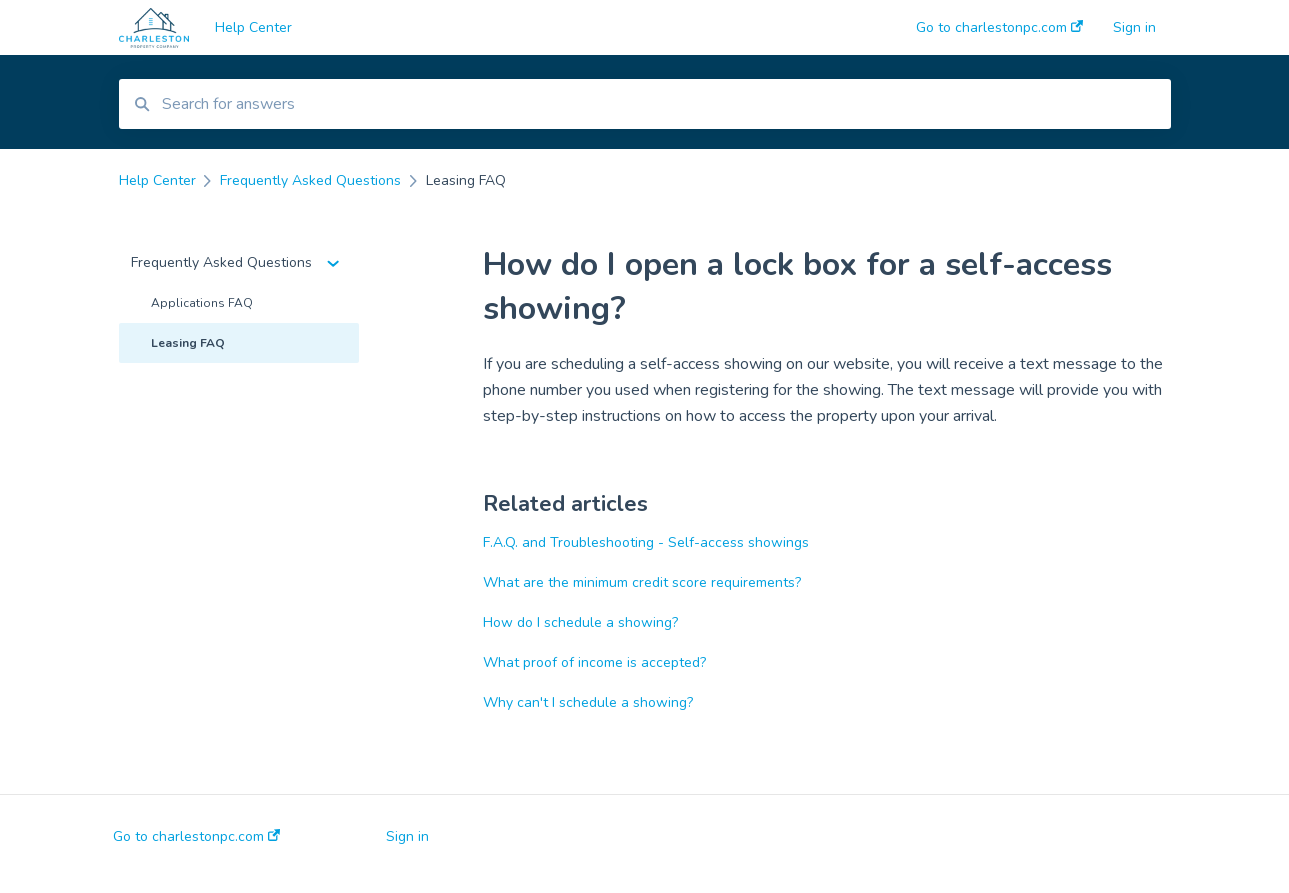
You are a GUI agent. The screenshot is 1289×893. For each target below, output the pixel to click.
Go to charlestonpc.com (196, 837)
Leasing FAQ (188, 343)
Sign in (407, 837)
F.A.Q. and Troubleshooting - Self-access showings (646, 542)
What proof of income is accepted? (594, 662)
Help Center (253, 27)
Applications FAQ (202, 303)
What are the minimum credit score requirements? (642, 582)
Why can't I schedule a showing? (588, 702)
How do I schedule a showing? (580, 622)
